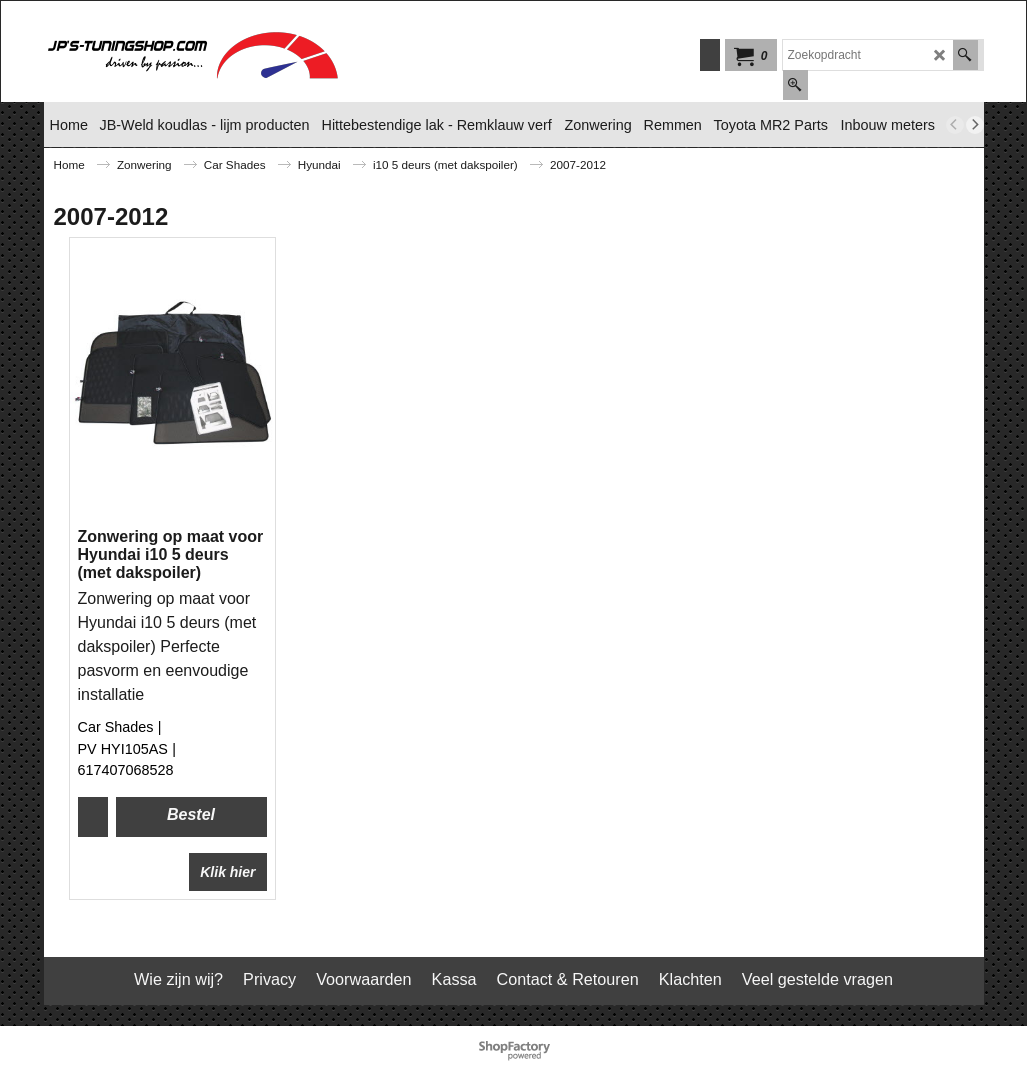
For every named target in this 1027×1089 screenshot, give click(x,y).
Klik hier (227, 872)
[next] (975, 125)
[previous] (955, 125)
